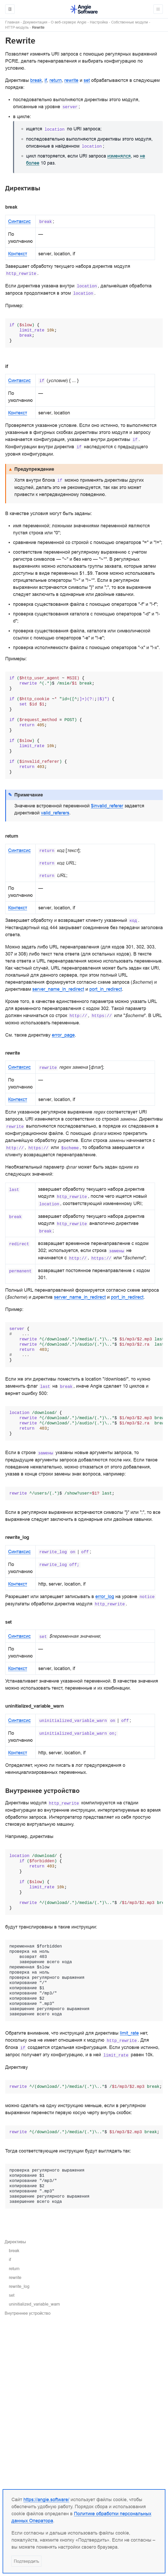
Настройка (99, 22)
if (10, 2259)
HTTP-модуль (17, 27)
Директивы (15, 2241)
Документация (35, 22)
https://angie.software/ (46, 2499)
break (14, 2250)
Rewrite (38, 27)
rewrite (15, 2277)
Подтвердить (26, 2561)
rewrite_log (19, 2286)
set (11, 2295)
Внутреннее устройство (28, 2313)
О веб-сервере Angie (68, 22)
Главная (12, 22)
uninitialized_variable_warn (34, 2304)
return (14, 2268)
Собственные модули (129, 22)
